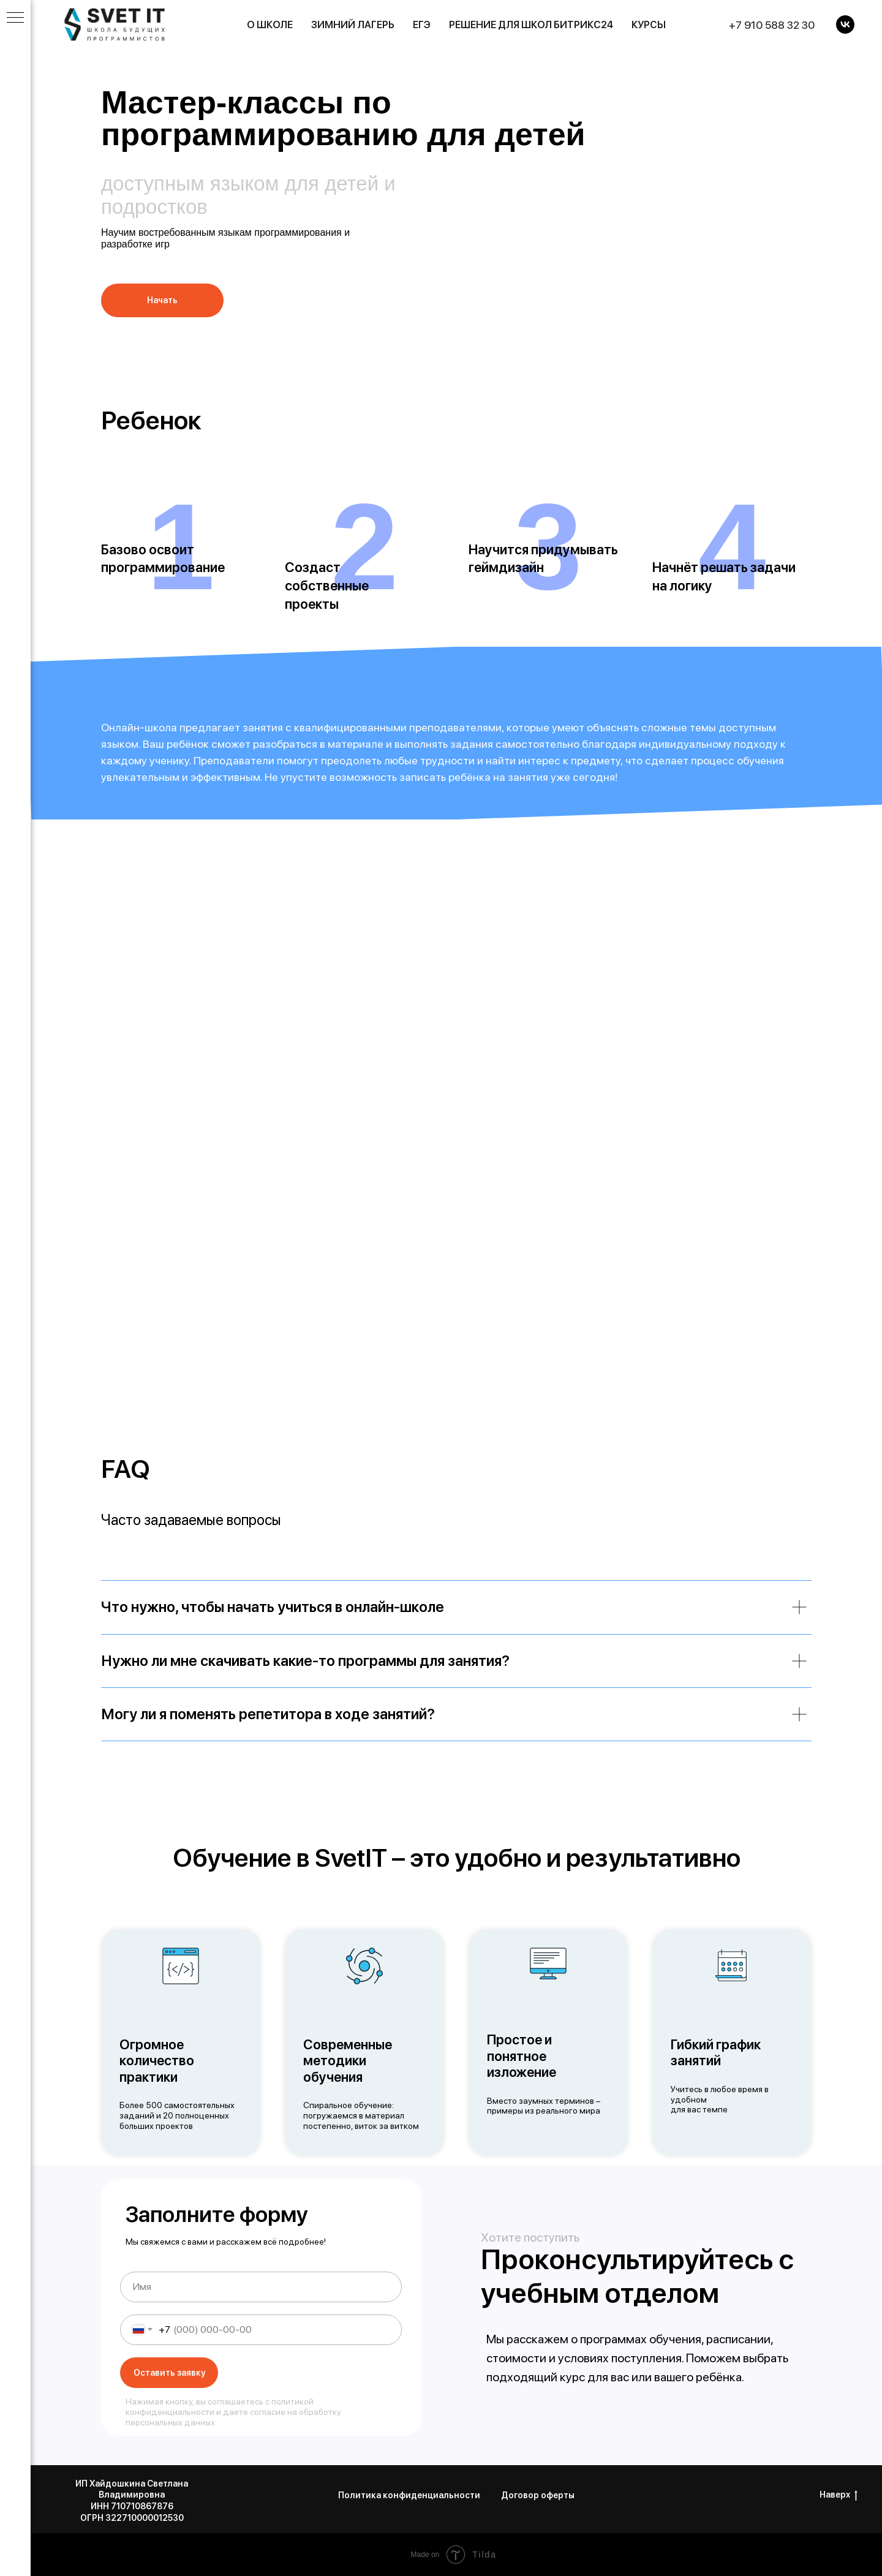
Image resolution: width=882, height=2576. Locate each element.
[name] (261, 2287)
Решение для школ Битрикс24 (531, 25)
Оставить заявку (169, 2373)
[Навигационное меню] (15, 18)
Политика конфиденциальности (409, 2495)
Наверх (839, 2495)
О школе (270, 25)
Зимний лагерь (352, 25)
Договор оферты (538, 2495)
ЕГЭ (422, 25)
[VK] (845, 24)
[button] (162, 300)
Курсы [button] (648, 25)
